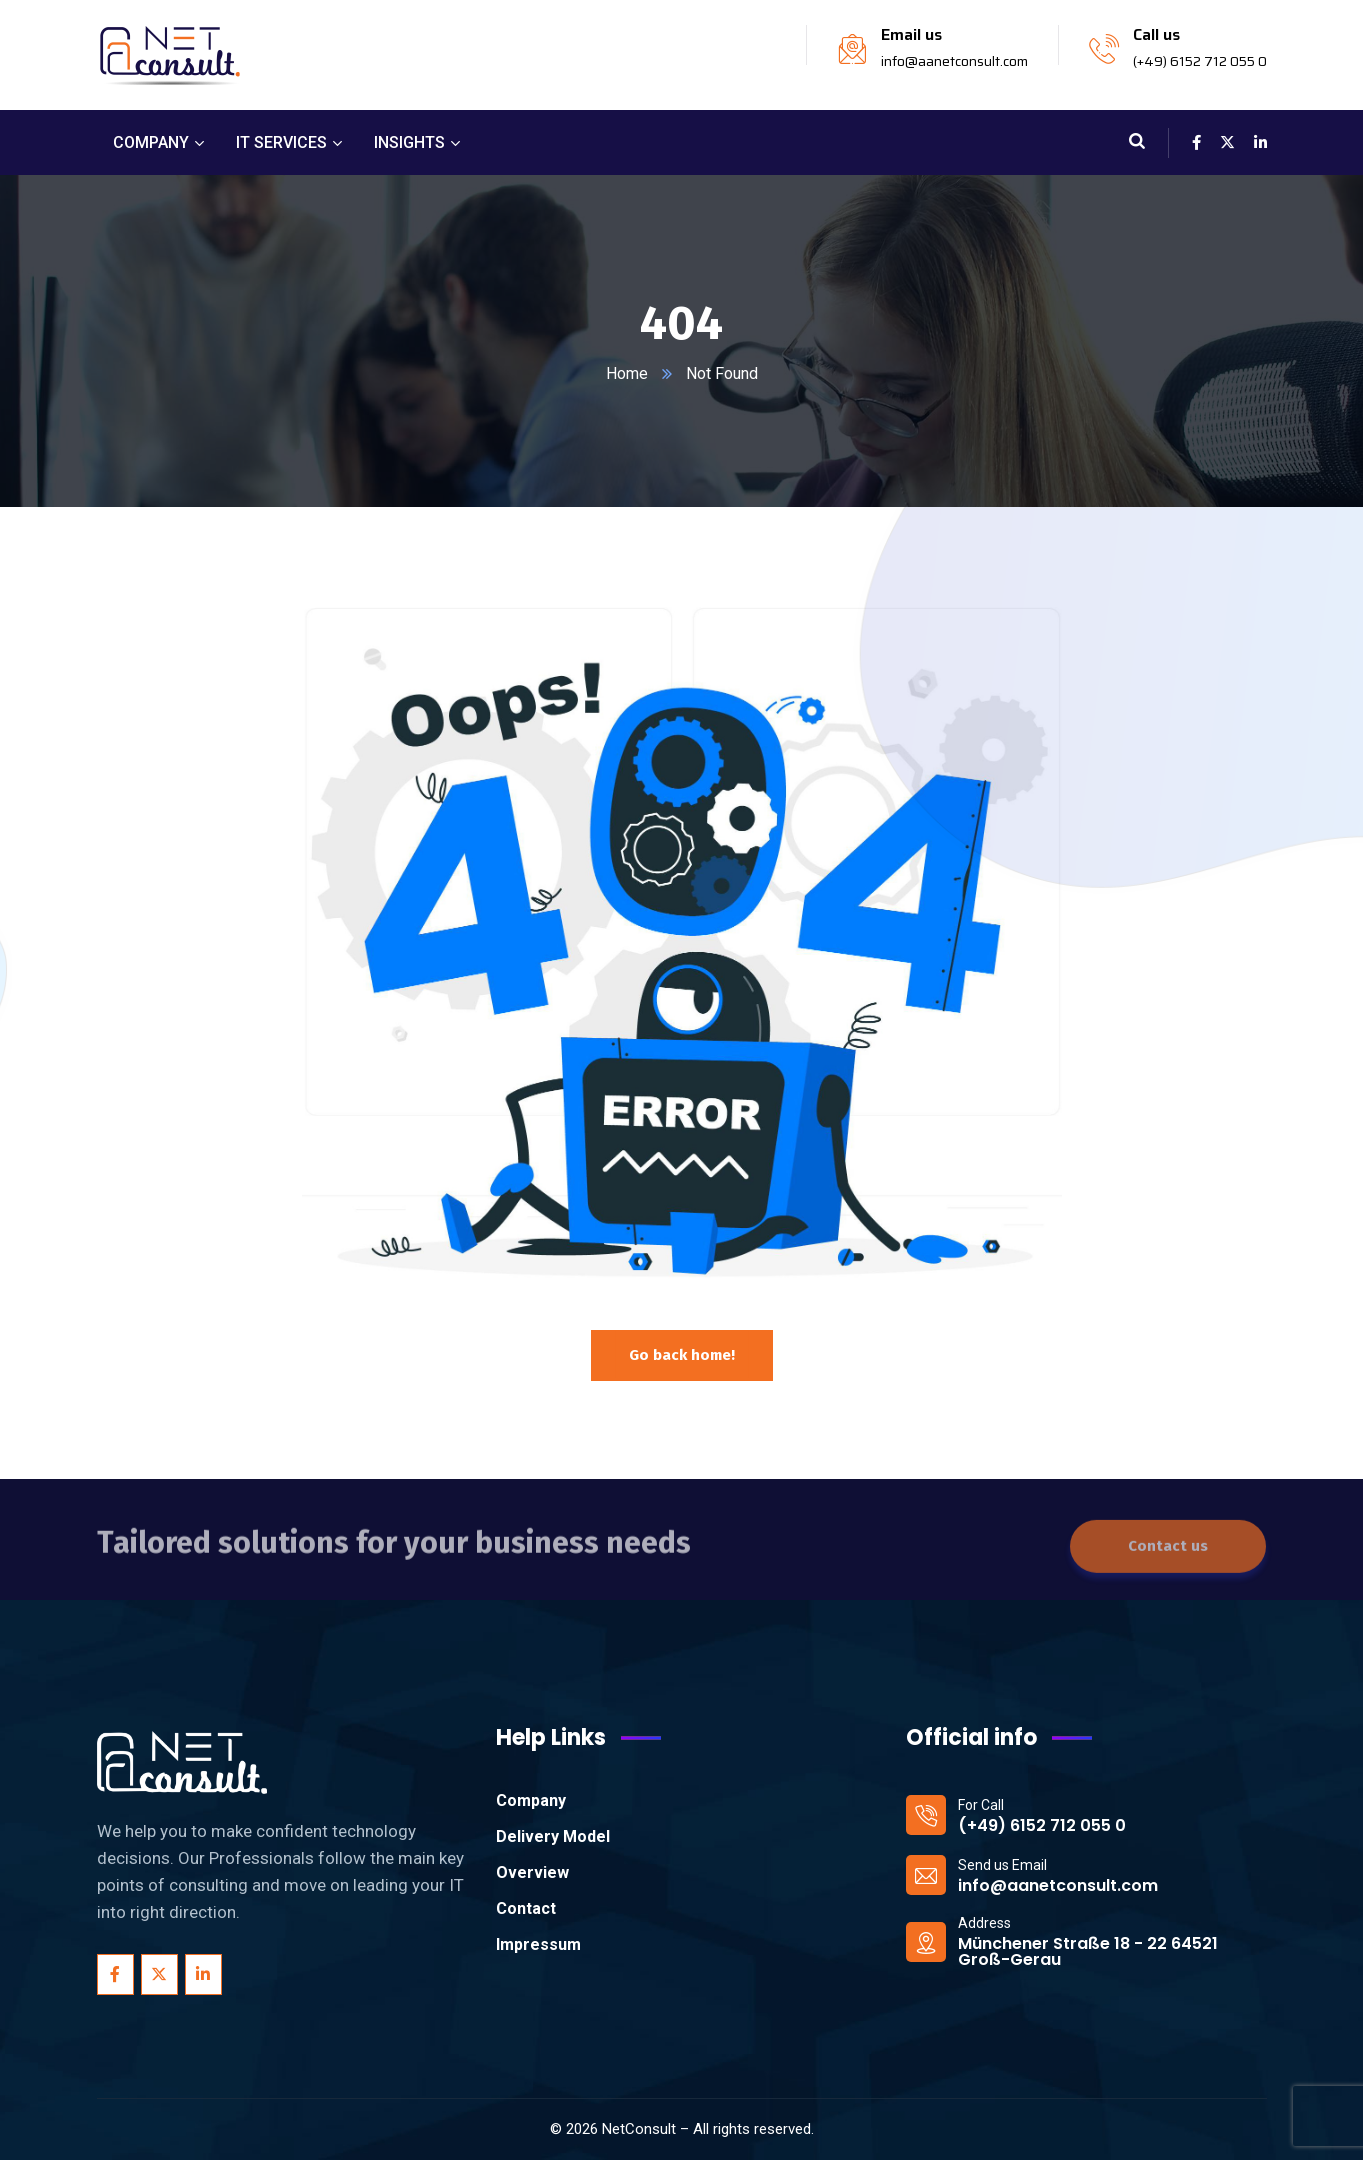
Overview (532, 1872)
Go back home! (682, 1354)
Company (531, 1800)
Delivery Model (553, 1836)
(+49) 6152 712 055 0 (1200, 61)
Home (627, 373)
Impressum (538, 1944)
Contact (526, 1908)
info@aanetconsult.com (954, 61)
